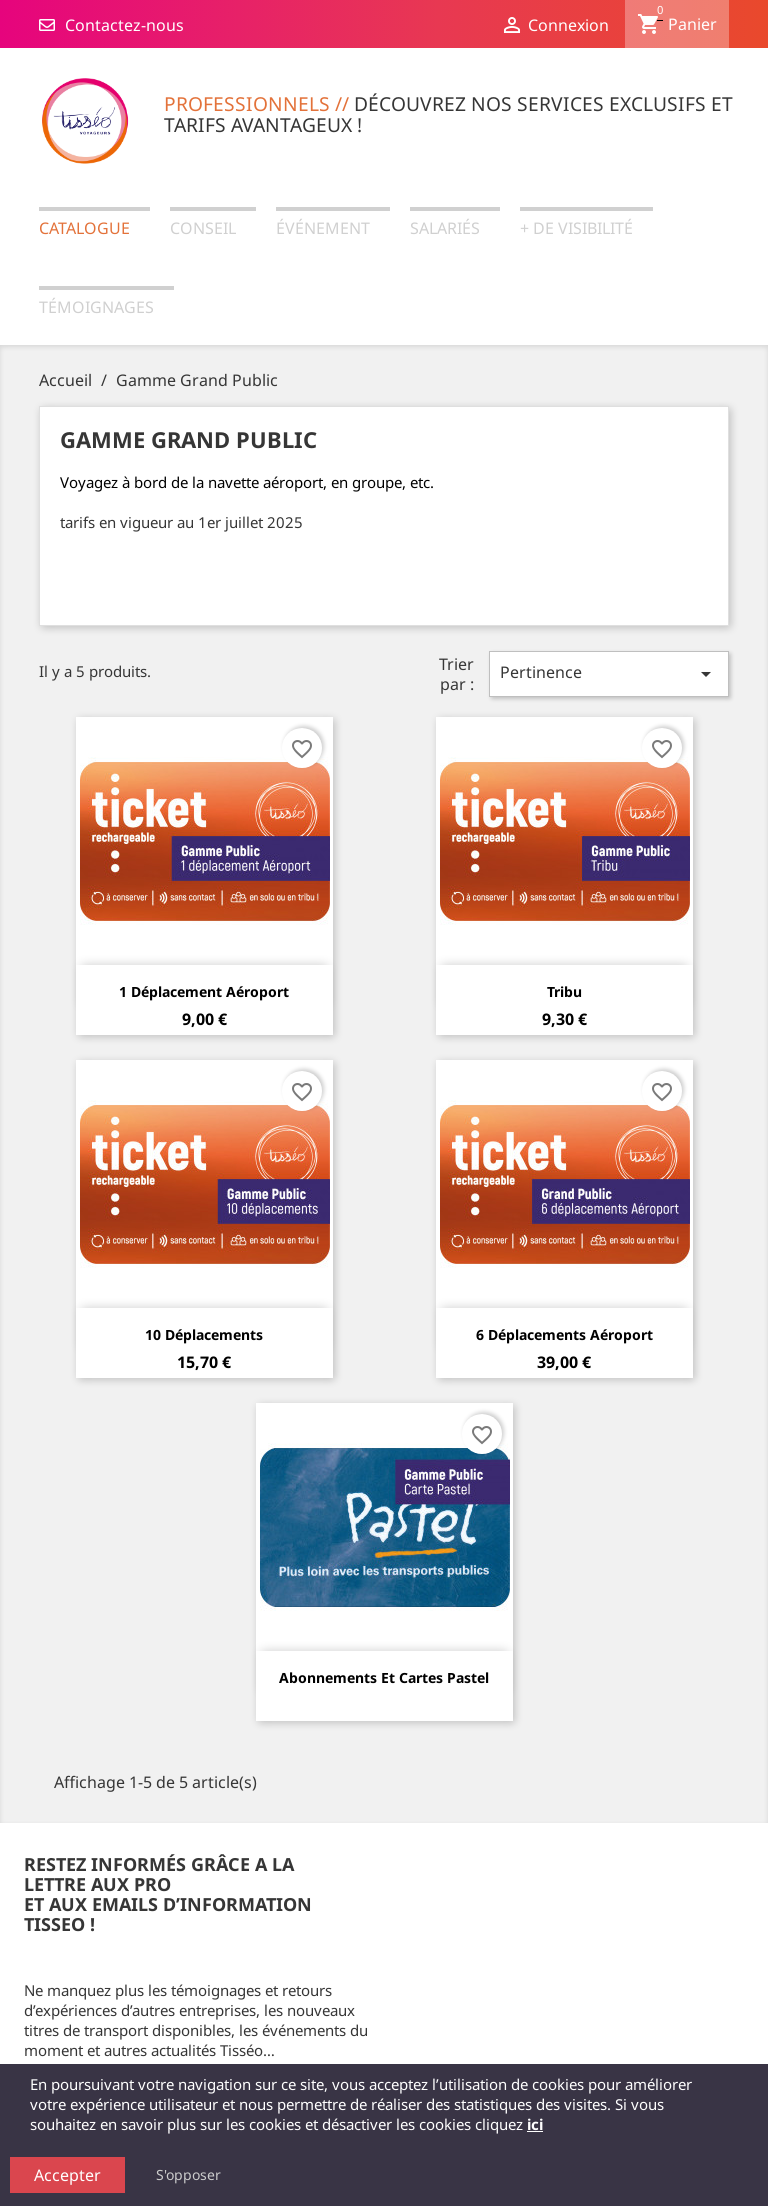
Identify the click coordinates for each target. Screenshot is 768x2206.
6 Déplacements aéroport (564, 1334)
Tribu (564, 991)
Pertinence (609, 673)
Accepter (67, 2175)
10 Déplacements (204, 1334)
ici (535, 2124)
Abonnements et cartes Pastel (384, 1677)
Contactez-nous (111, 25)
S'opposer (188, 2174)
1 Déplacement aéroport (204, 991)
